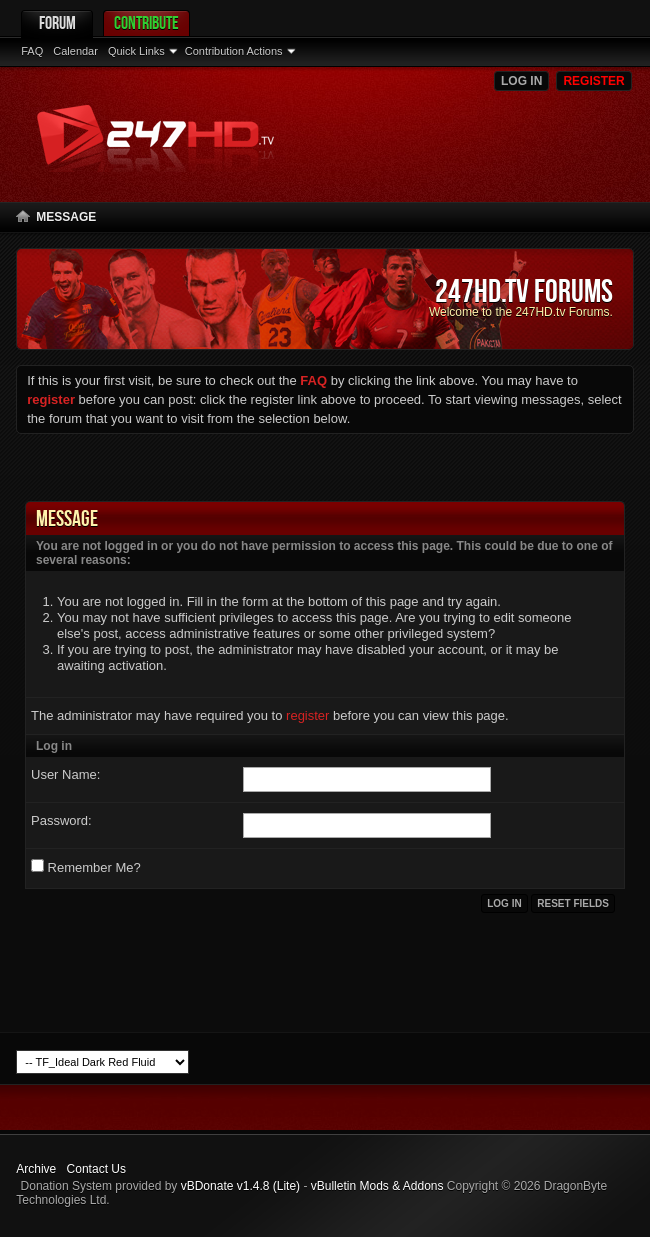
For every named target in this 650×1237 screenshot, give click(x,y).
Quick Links (136, 51)
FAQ (32, 51)
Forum (57, 22)
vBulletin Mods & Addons (377, 1186)
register (307, 715)
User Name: (65, 774)
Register (593, 81)
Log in (521, 81)
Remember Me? (86, 867)
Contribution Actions (234, 51)
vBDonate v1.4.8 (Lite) (240, 1186)
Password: (61, 820)
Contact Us (96, 1169)
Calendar (75, 51)
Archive (36, 1169)
